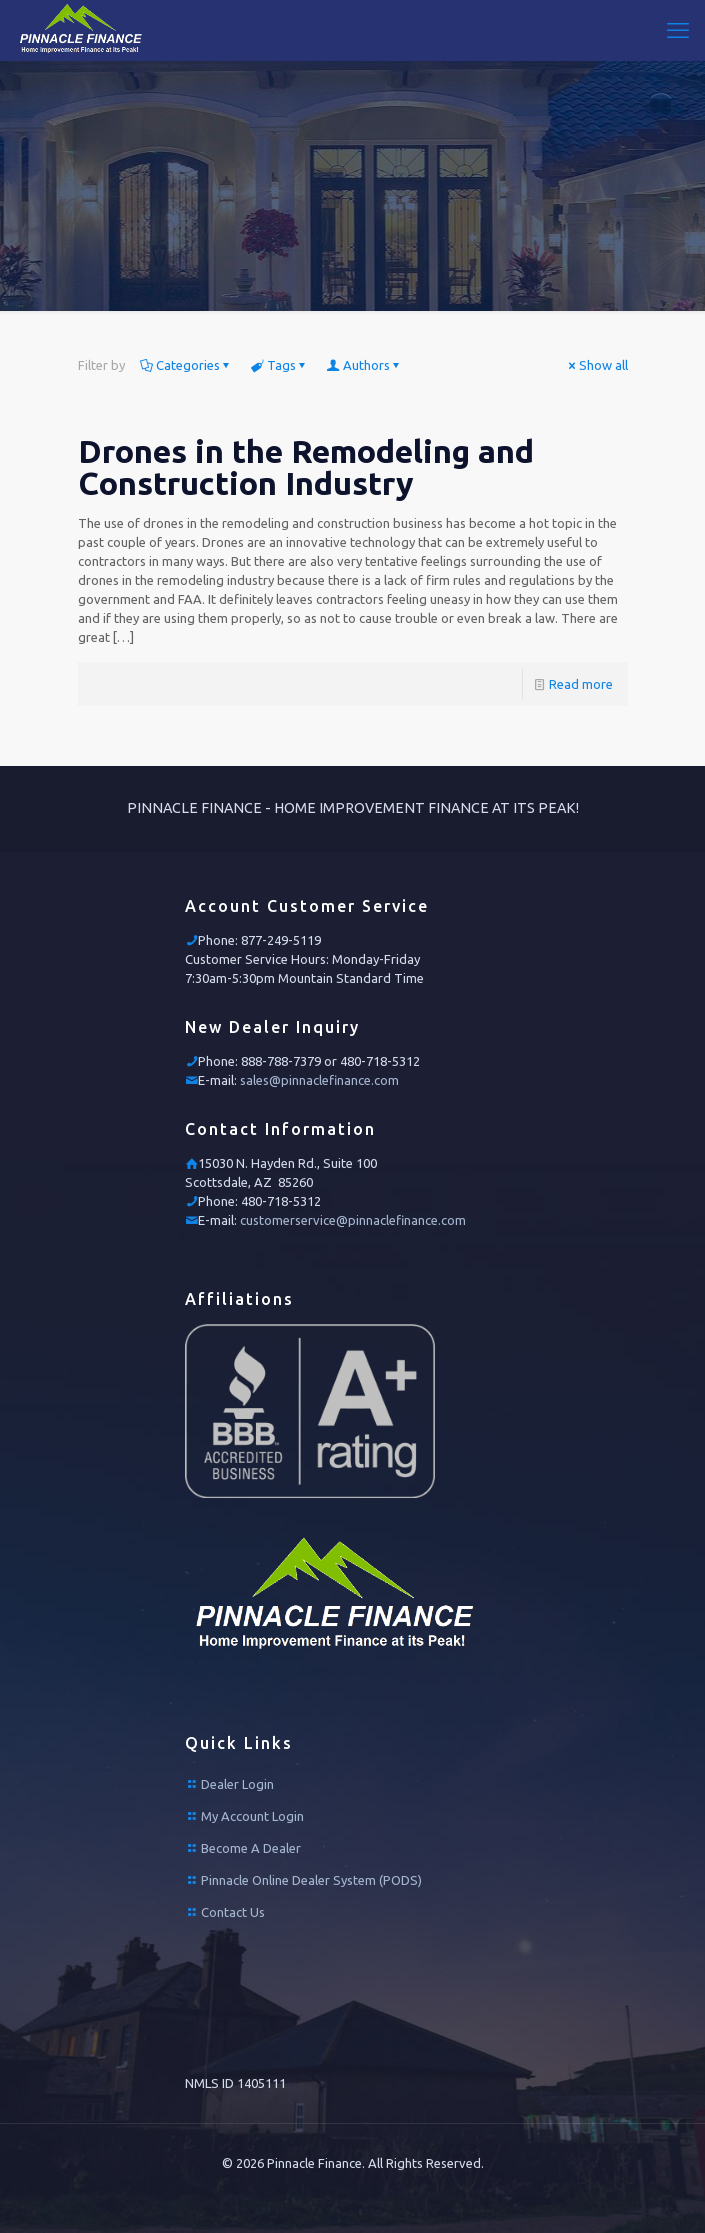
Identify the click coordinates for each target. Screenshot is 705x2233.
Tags (280, 365)
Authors (365, 365)
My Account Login (252, 1816)
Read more (581, 684)
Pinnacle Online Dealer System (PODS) (311, 1880)
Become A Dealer (251, 1848)
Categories (186, 365)
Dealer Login (237, 1784)
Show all (597, 365)
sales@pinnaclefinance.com (319, 1080)
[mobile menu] (678, 30)
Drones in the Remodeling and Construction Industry (306, 467)
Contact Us (233, 1912)
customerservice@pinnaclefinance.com (353, 1220)
